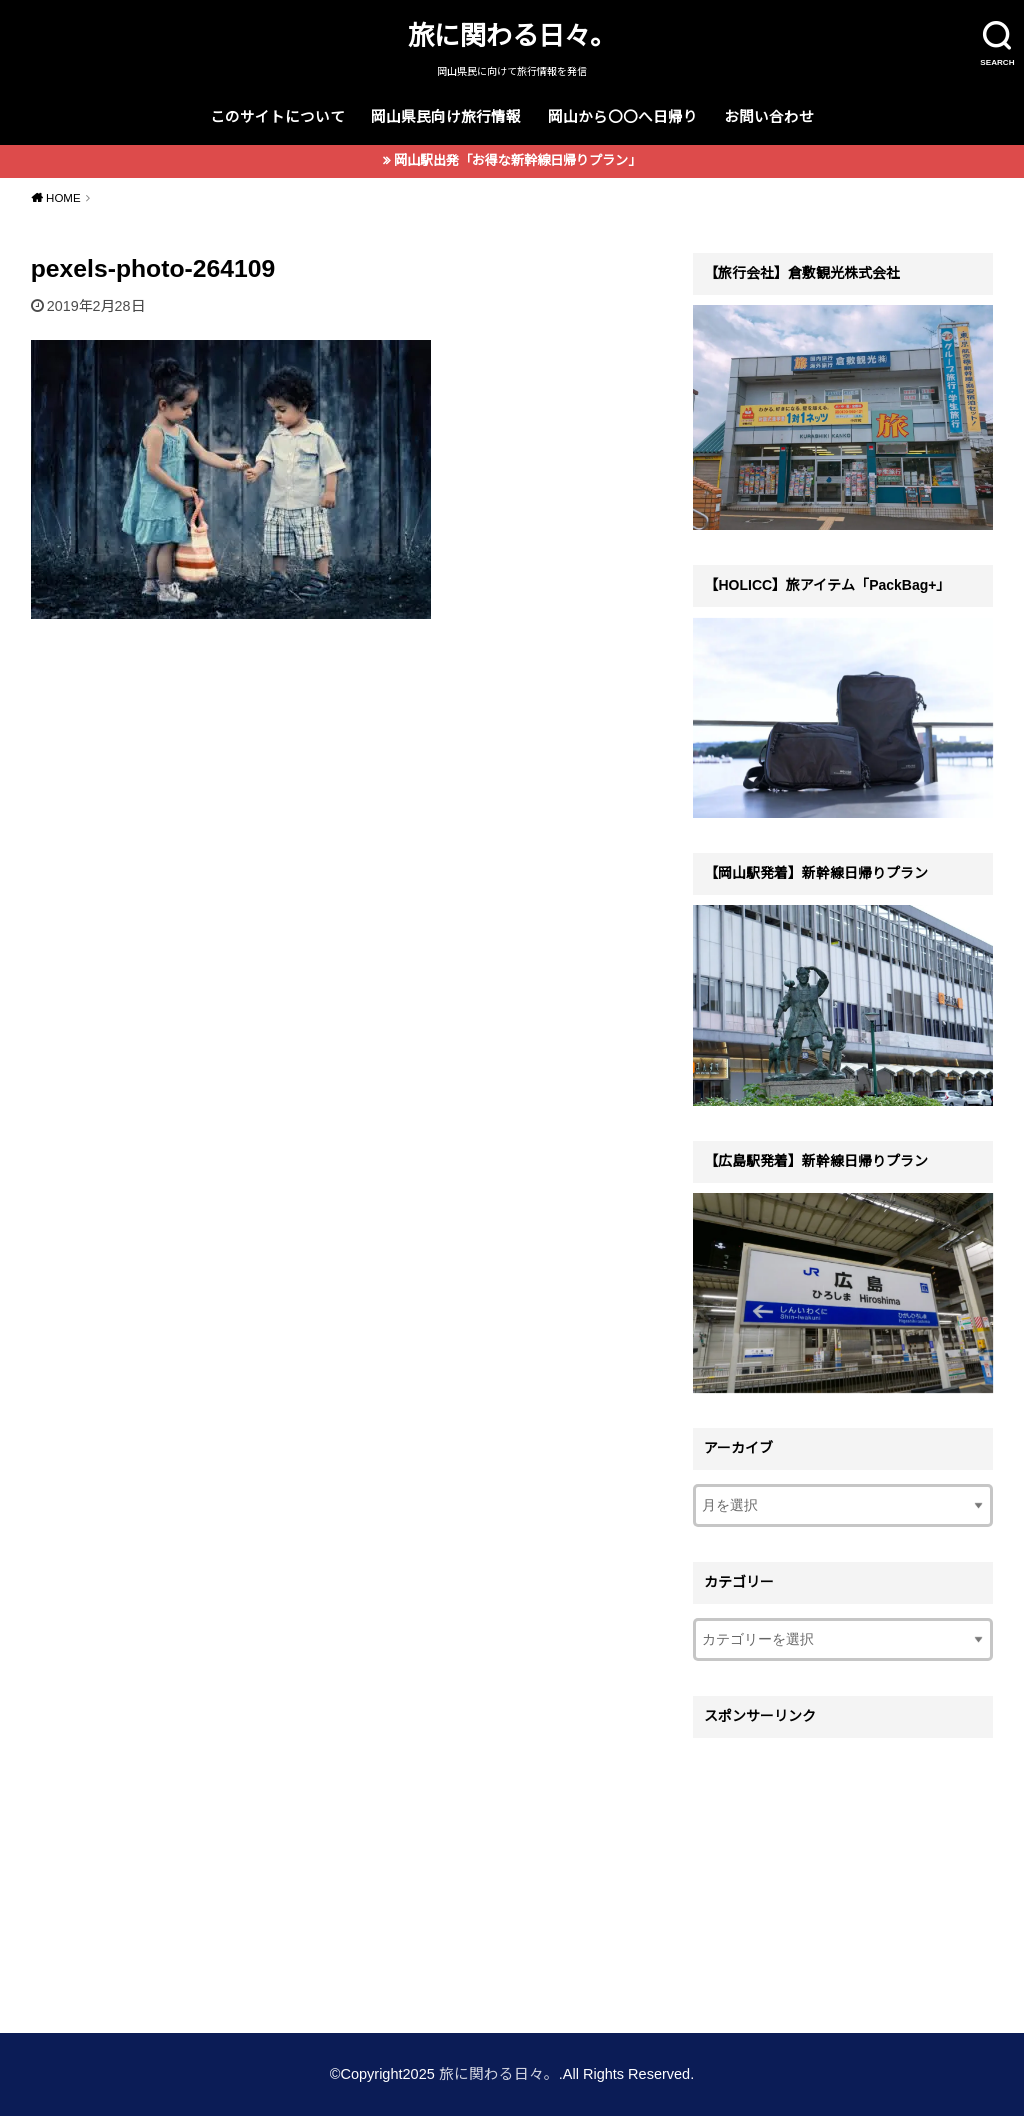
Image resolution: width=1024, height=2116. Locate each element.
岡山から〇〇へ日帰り (623, 117)
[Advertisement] (843, 1873)
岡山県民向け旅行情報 (446, 117)
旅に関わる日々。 (512, 36)
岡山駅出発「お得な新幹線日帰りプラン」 (517, 160)
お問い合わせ (769, 117)
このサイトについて (277, 117)
